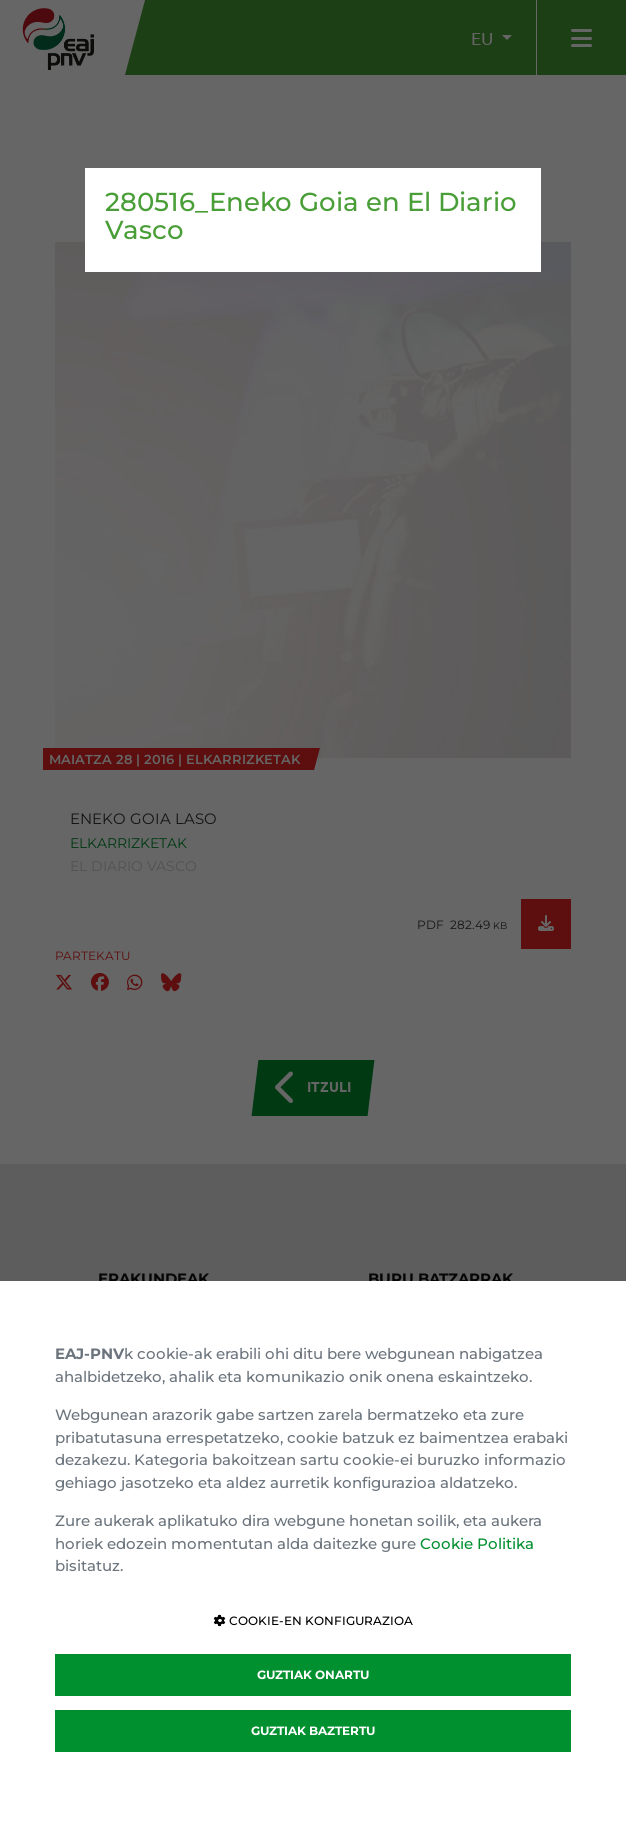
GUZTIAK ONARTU (313, 1674)
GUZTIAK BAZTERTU (313, 1730)
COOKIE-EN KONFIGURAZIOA (313, 1620)
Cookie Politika (477, 1543)
